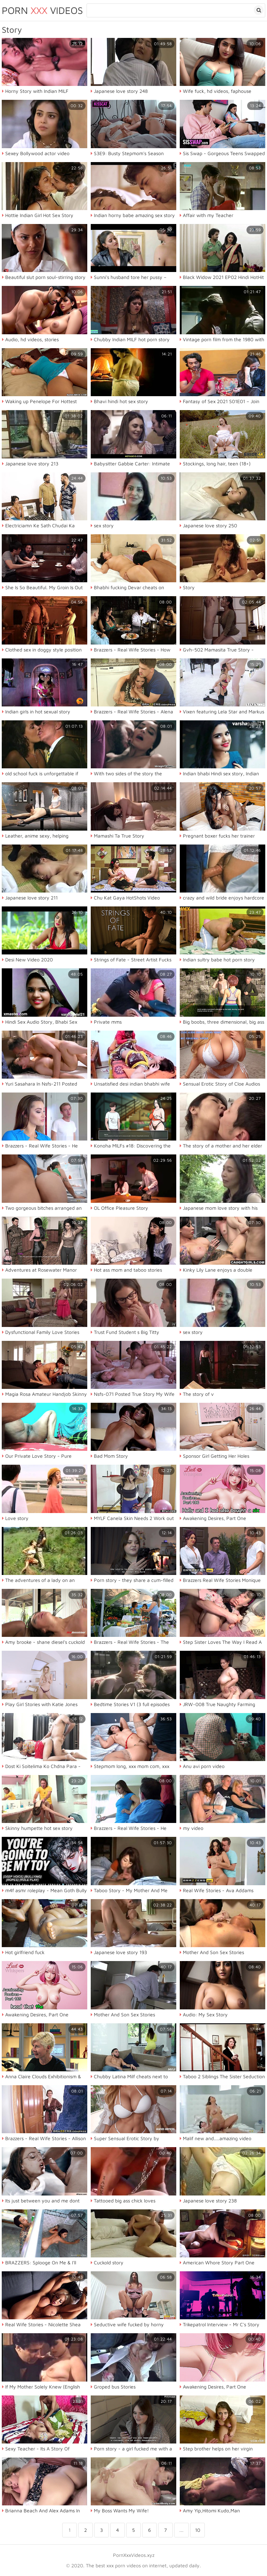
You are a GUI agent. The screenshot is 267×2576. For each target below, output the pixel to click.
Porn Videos (42, 10)
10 (197, 2530)
